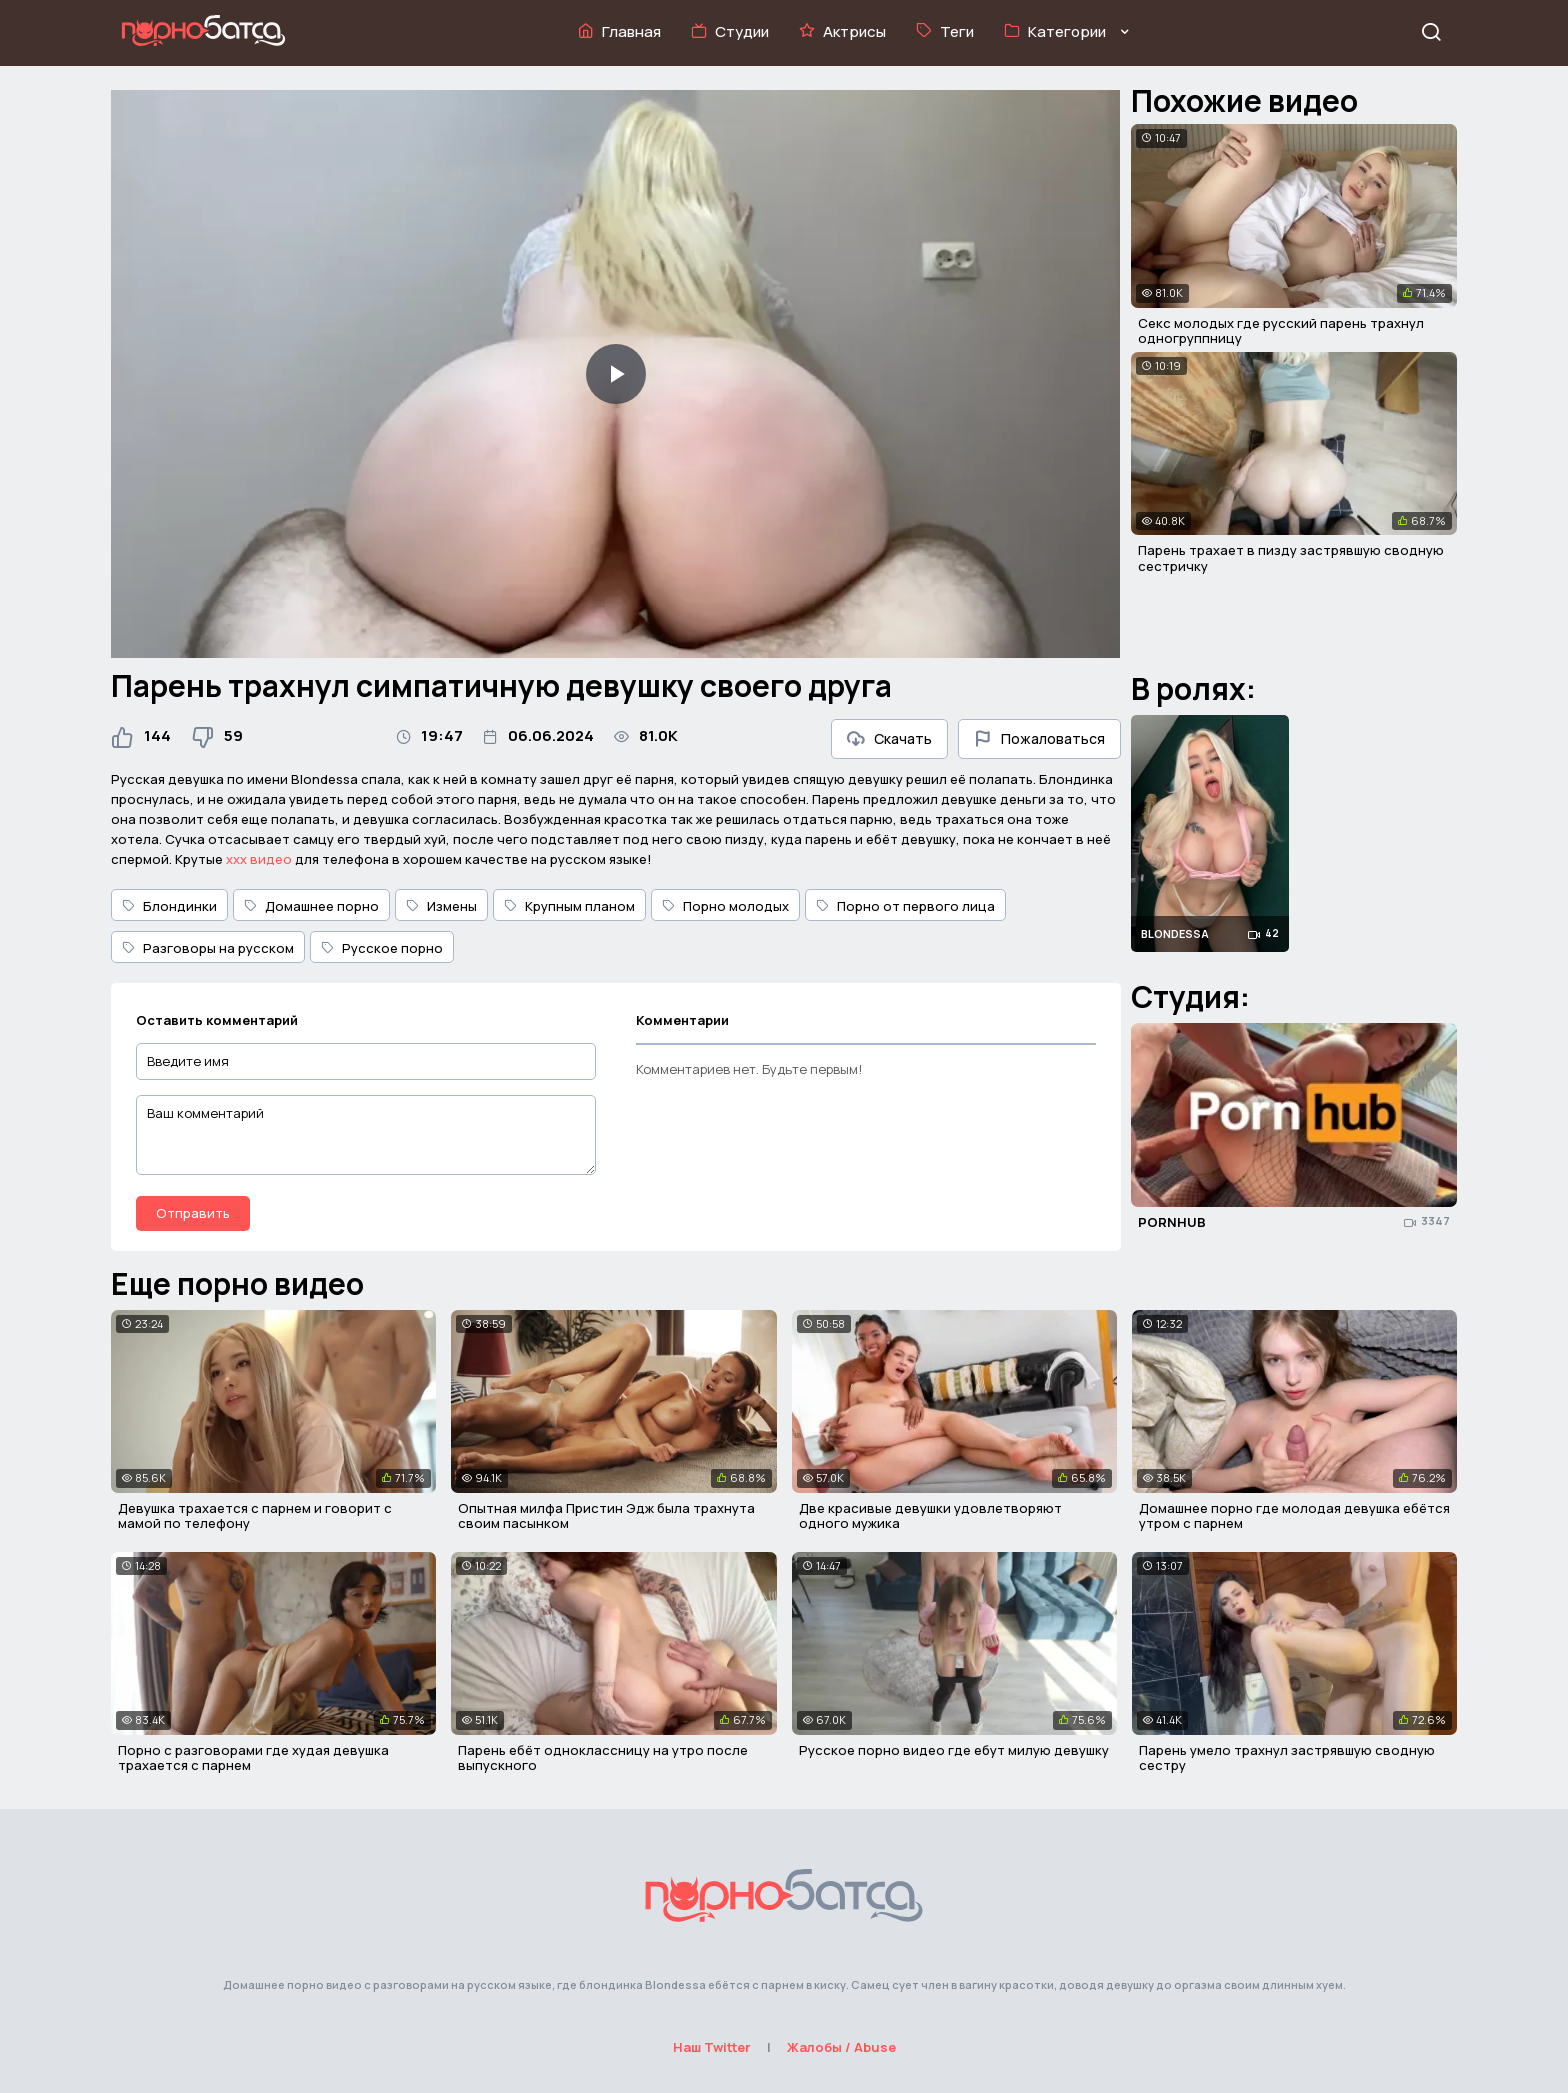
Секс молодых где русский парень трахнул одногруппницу (1281, 331)
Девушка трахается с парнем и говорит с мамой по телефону (255, 1516)
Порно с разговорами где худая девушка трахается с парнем (253, 1758)
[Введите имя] (366, 1061)
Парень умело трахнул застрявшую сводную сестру (1287, 1758)
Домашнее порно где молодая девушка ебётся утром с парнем (1294, 1516)
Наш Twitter (712, 2047)
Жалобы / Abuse (841, 2047)
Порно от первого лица (905, 906)
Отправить (193, 1213)
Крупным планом (569, 906)
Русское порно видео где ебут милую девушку (954, 1750)
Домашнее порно (311, 906)
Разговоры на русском (208, 948)
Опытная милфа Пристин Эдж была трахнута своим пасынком (606, 1516)
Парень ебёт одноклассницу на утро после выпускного (603, 1758)
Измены (441, 906)
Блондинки (169, 906)
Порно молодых (725, 906)
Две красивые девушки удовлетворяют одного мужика (930, 1516)
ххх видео (259, 859)
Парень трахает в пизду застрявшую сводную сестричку (1291, 558)
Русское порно (382, 948)
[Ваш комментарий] (366, 1135)
